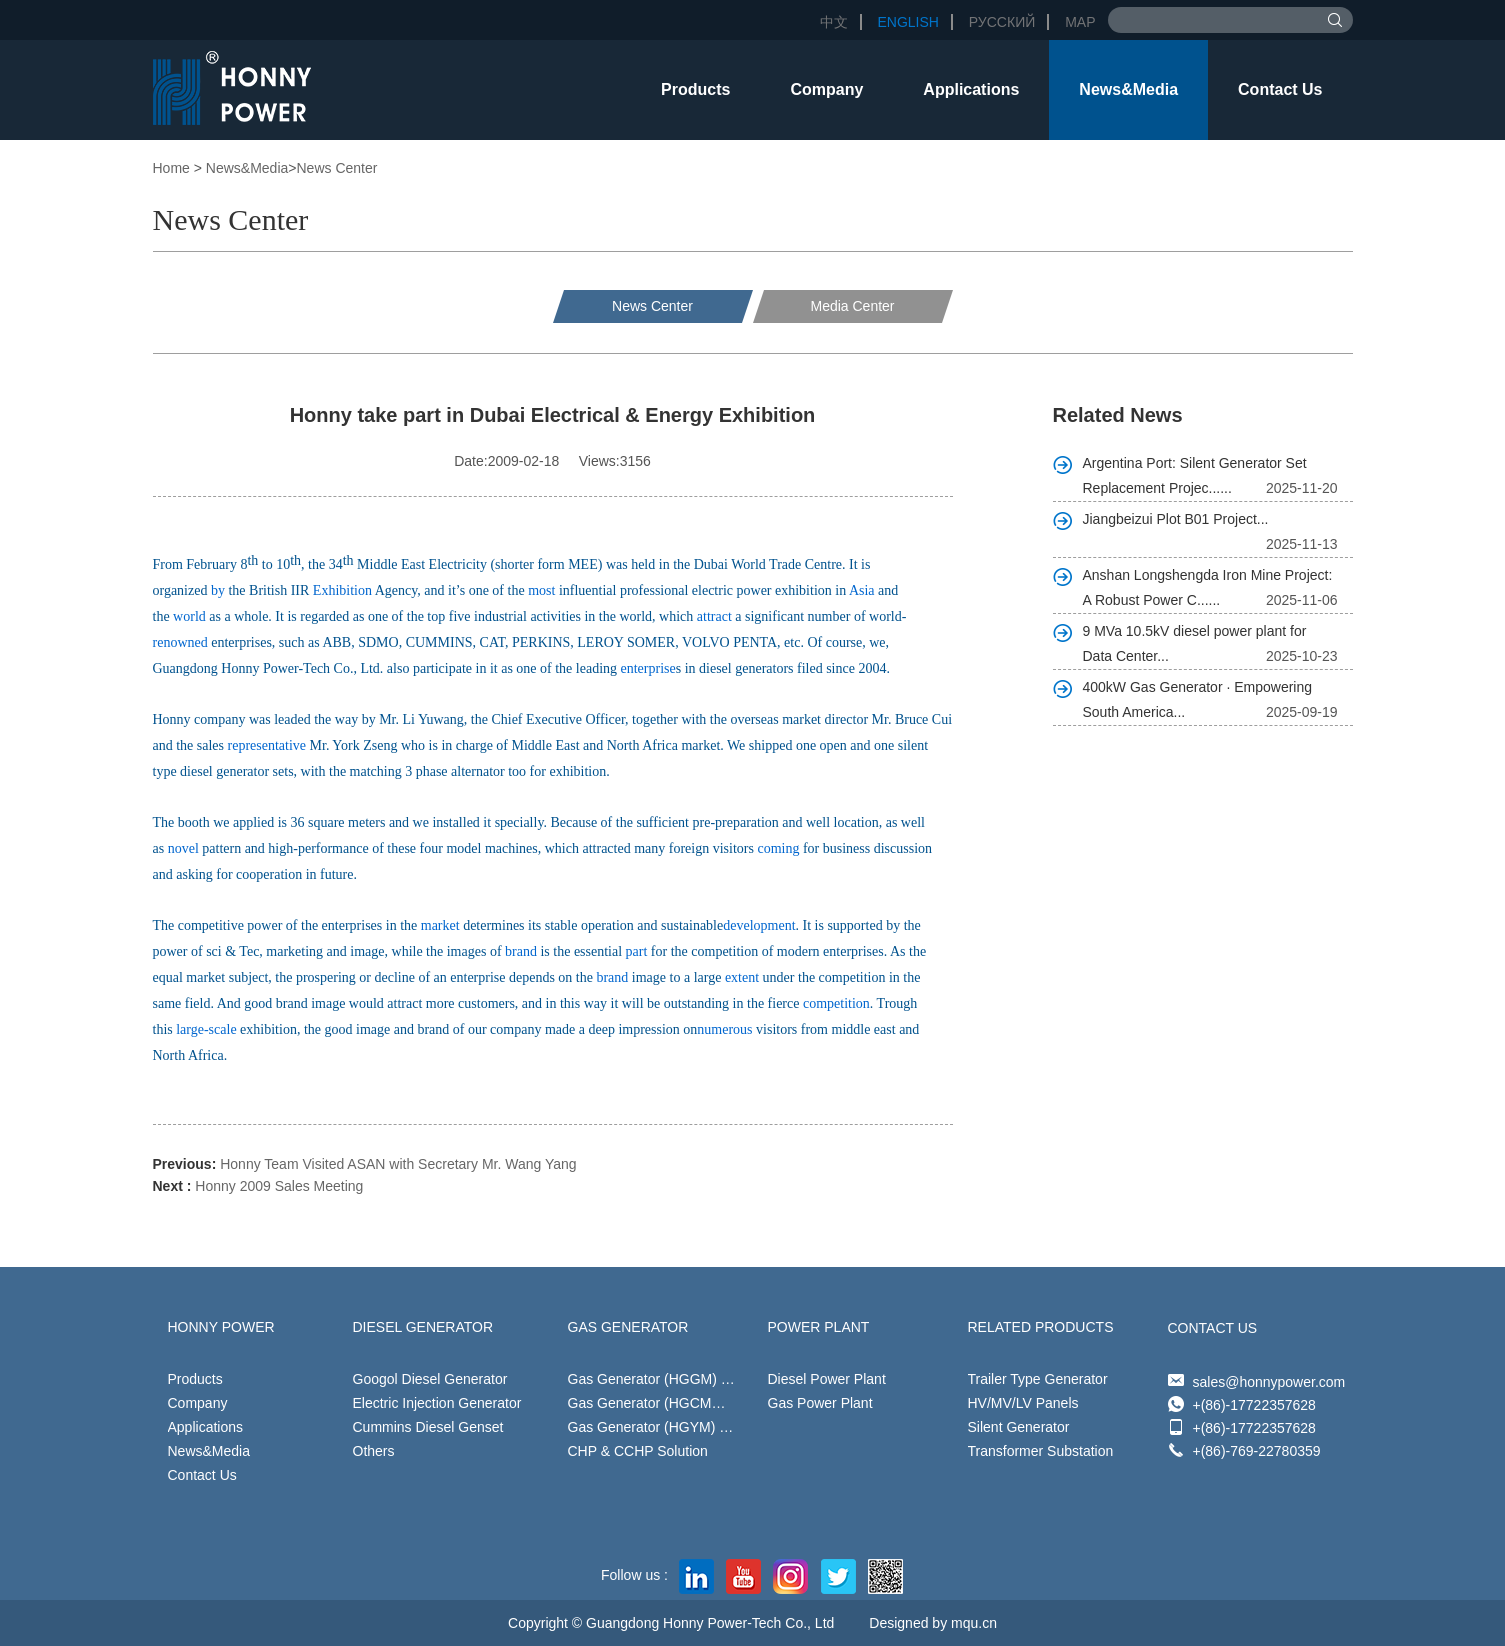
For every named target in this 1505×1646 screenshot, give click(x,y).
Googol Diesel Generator (430, 1379)
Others (374, 1451)
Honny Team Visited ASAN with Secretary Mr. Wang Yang (398, 1164)
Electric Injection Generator (437, 1403)
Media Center (852, 306)
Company (826, 89)
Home (171, 168)
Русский (1002, 22)
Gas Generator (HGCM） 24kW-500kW (691, 1403)
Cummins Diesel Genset (428, 1427)
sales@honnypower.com (1269, 1382)
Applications (971, 89)
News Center (337, 168)
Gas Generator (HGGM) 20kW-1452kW (690, 1379)
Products (695, 89)
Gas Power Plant (820, 1403)
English (907, 22)
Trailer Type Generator (1038, 1379)
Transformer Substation (1041, 1451)
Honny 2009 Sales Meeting (279, 1186)
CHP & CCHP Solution (638, 1451)
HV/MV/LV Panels (1023, 1403)
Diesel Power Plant (827, 1379)
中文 (834, 22)
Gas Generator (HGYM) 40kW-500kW (685, 1427)
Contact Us (1280, 89)
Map (1080, 22)
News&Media (1128, 89)
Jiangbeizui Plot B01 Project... (1176, 519)
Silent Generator (1019, 1427)
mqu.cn (974, 1623)
